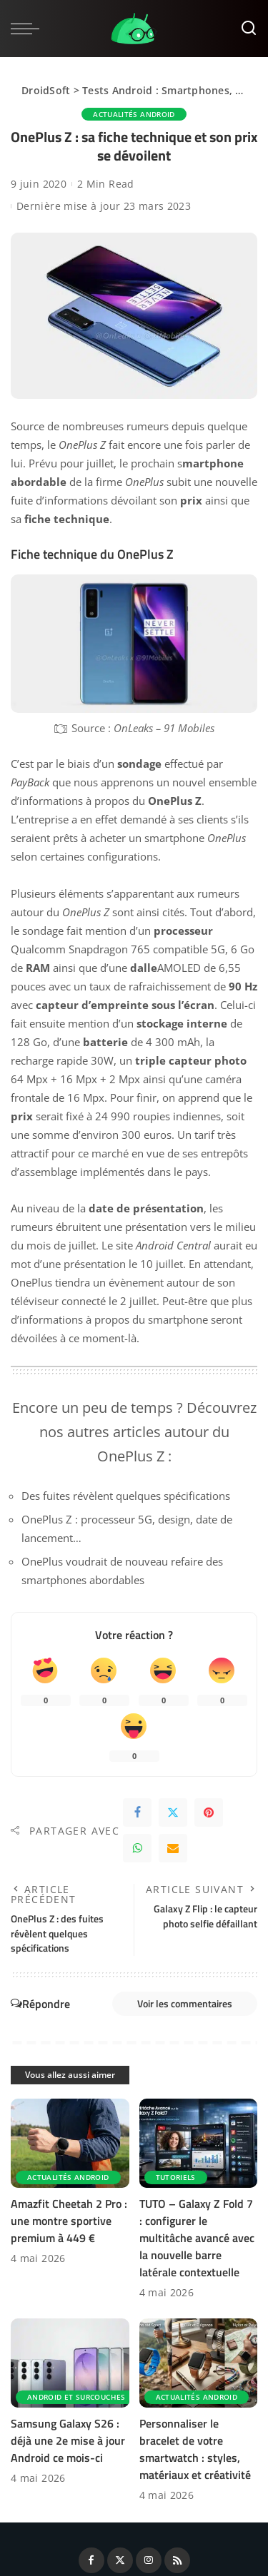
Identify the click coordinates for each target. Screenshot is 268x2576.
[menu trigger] (28, 28)
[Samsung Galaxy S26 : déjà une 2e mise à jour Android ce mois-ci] (70, 2362)
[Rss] (177, 2560)
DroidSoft (45, 90)
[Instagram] (149, 2560)
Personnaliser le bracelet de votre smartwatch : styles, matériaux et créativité (195, 2449)
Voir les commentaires (184, 2003)
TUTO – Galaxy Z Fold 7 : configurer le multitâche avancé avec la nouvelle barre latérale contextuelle (196, 2238)
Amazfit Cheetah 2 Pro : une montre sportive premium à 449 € (69, 2220)
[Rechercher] (248, 28)
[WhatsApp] (137, 1848)
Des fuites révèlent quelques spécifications (125, 1496)
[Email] (173, 1848)
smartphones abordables (82, 1580)
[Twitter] (173, 1812)
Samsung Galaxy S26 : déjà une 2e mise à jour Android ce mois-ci (68, 2440)
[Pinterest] (208, 1812)
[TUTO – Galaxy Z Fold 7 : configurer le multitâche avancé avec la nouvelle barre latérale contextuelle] (198, 2143)
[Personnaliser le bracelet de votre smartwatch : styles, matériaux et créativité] (198, 2362)
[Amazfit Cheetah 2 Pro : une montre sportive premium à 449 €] (70, 2143)
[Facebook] (137, 1812)
